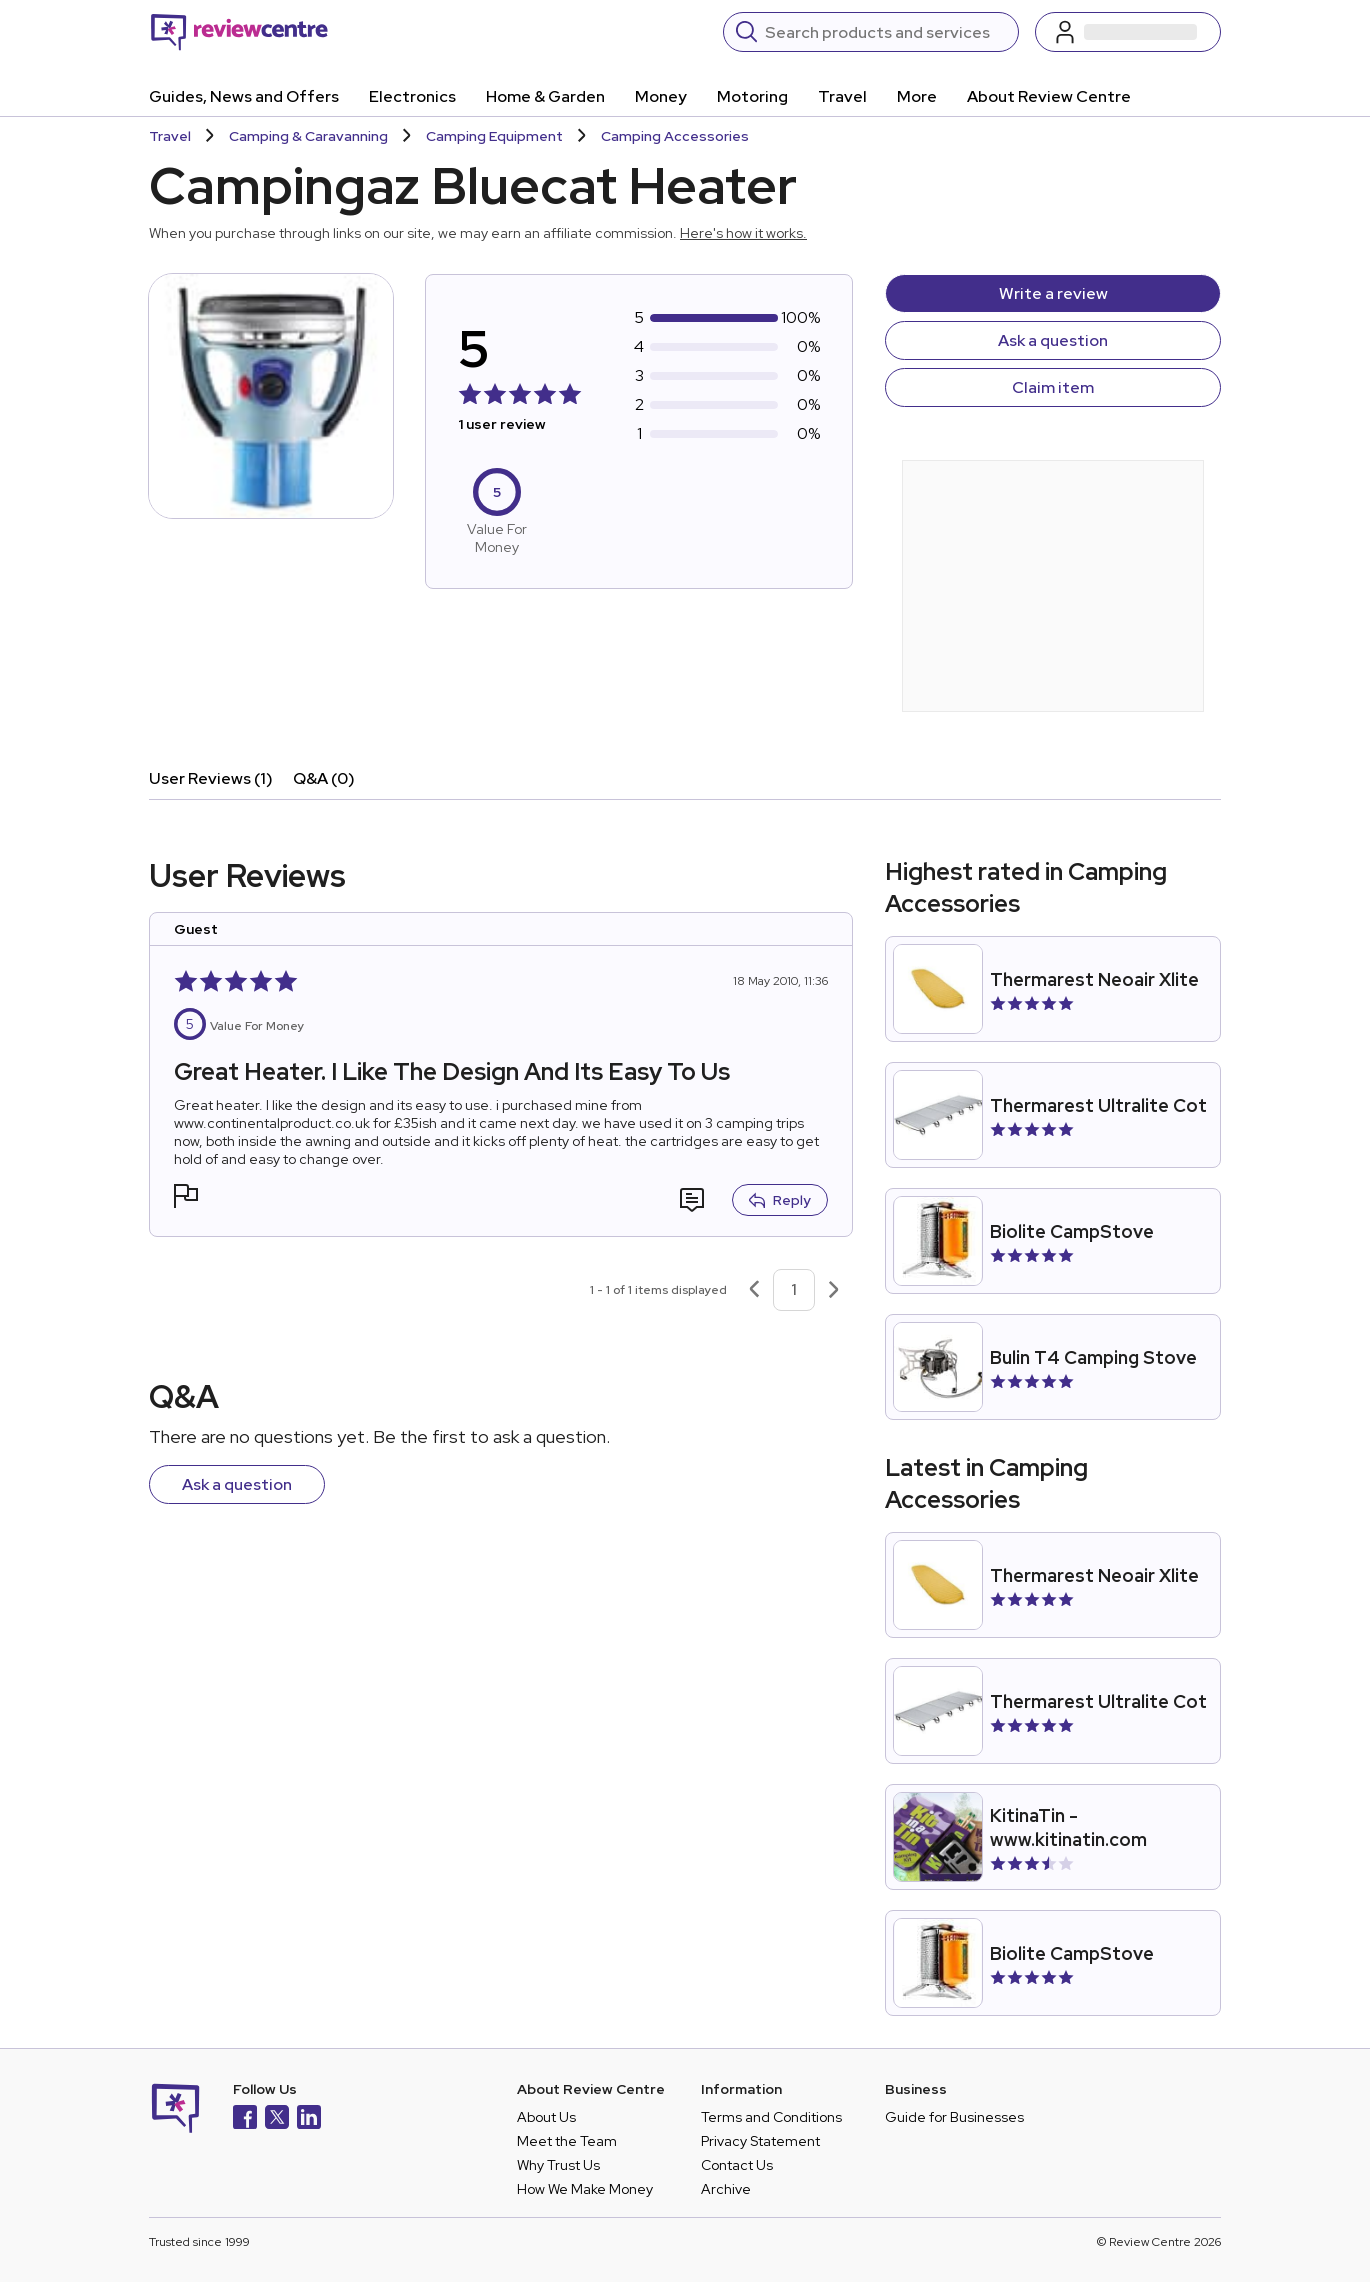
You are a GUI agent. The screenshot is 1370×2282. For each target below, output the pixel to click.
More (917, 96)
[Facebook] (245, 2119)
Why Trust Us (558, 2165)
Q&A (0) (324, 778)
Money (661, 96)
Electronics (412, 96)
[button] (186, 1198)
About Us (546, 2117)
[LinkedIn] (309, 2119)
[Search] (885, 32)
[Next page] (834, 1290)
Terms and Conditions (771, 2117)
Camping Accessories (675, 136)
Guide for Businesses (954, 2117)
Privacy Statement (760, 2141)
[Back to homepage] (239, 32)
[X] (277, 2119)
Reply (780, 1200)
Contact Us (737, 2165)
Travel (842, 96)
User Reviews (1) (211, 778)
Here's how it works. (743, 233)
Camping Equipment (494, 136)
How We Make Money (585, 2189)
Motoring (752, 96)
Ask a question (1053, 340)
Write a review (1053, 293)
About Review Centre (1049, 96)
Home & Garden (545, 96)
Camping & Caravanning (308, 136)
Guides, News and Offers (244, 96)
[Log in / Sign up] (1128, 32)
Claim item (1053, 387)
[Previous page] (754, 1290)
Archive (726, 2189)
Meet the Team (567, 2141)
